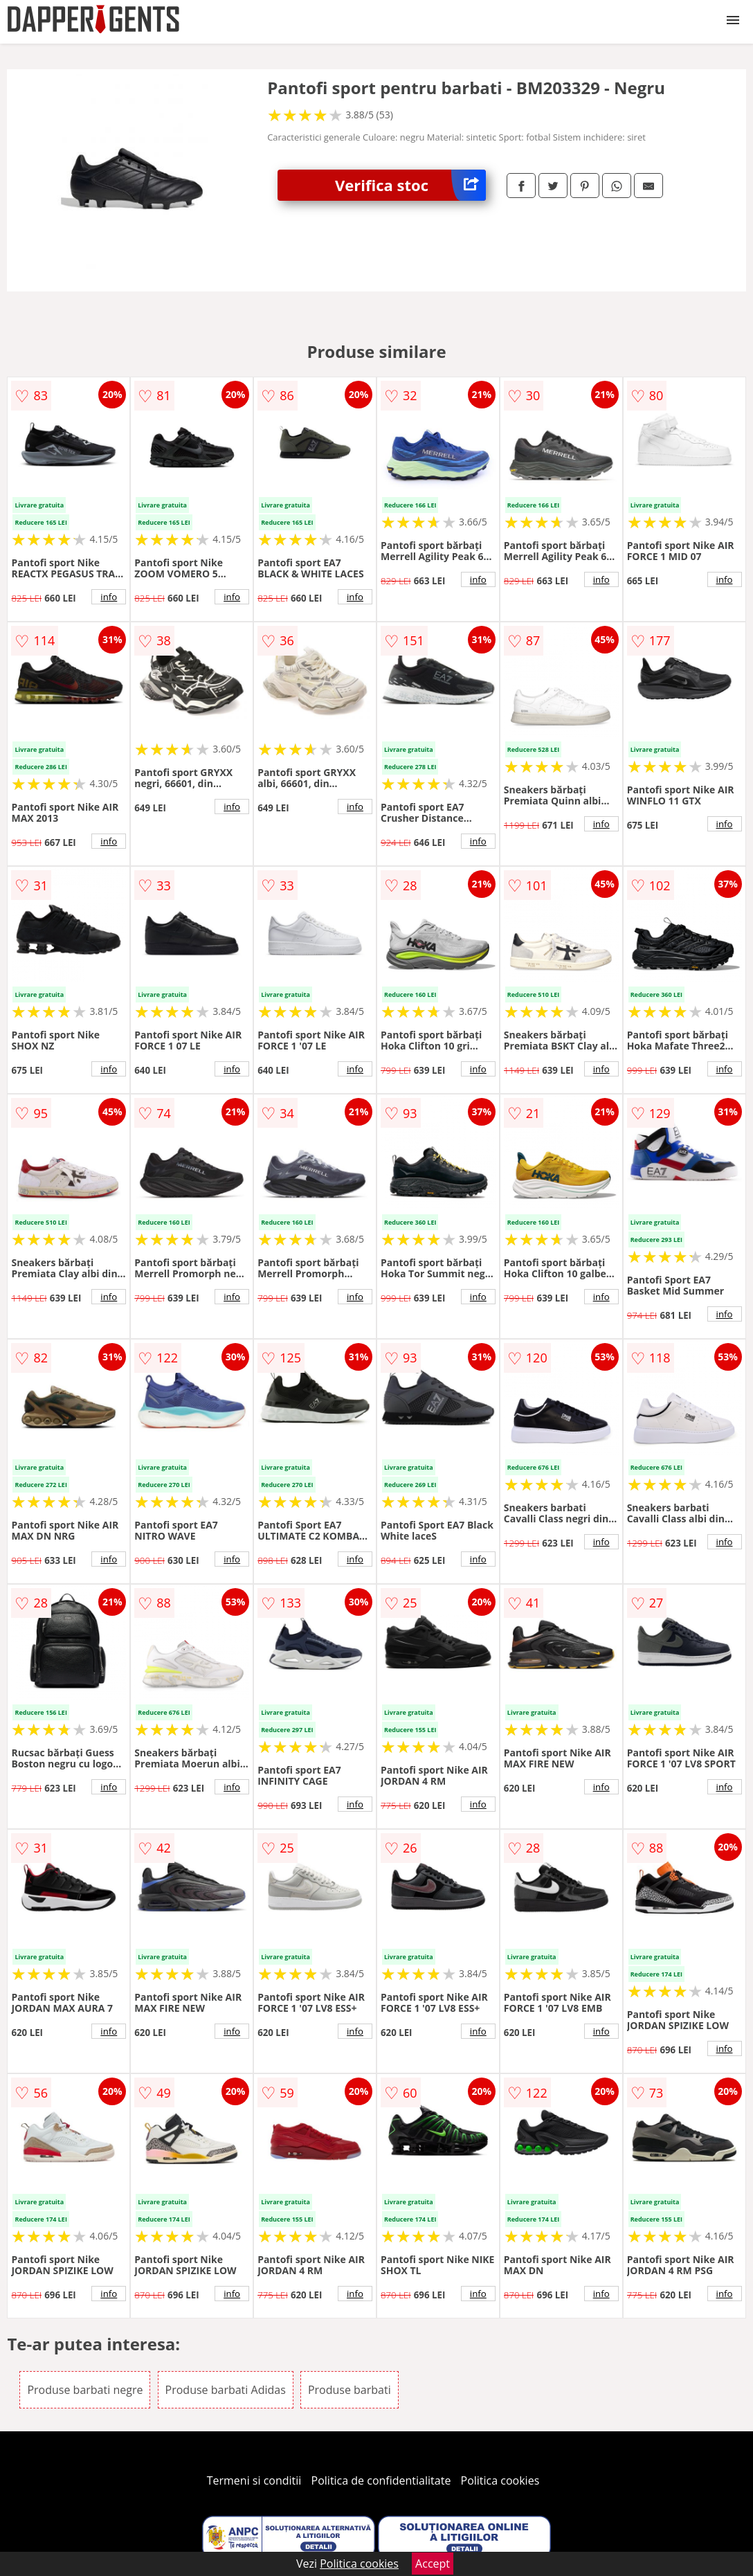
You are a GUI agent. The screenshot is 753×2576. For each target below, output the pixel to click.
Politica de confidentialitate (381, 2480)
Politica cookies (500, 2480)
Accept (432, 2563)
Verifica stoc (410, 185)
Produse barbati (349, 2389)
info (108, 597)
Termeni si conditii (254, 2480)
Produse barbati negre (85, 2389)
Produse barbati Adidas (225, 2389)
